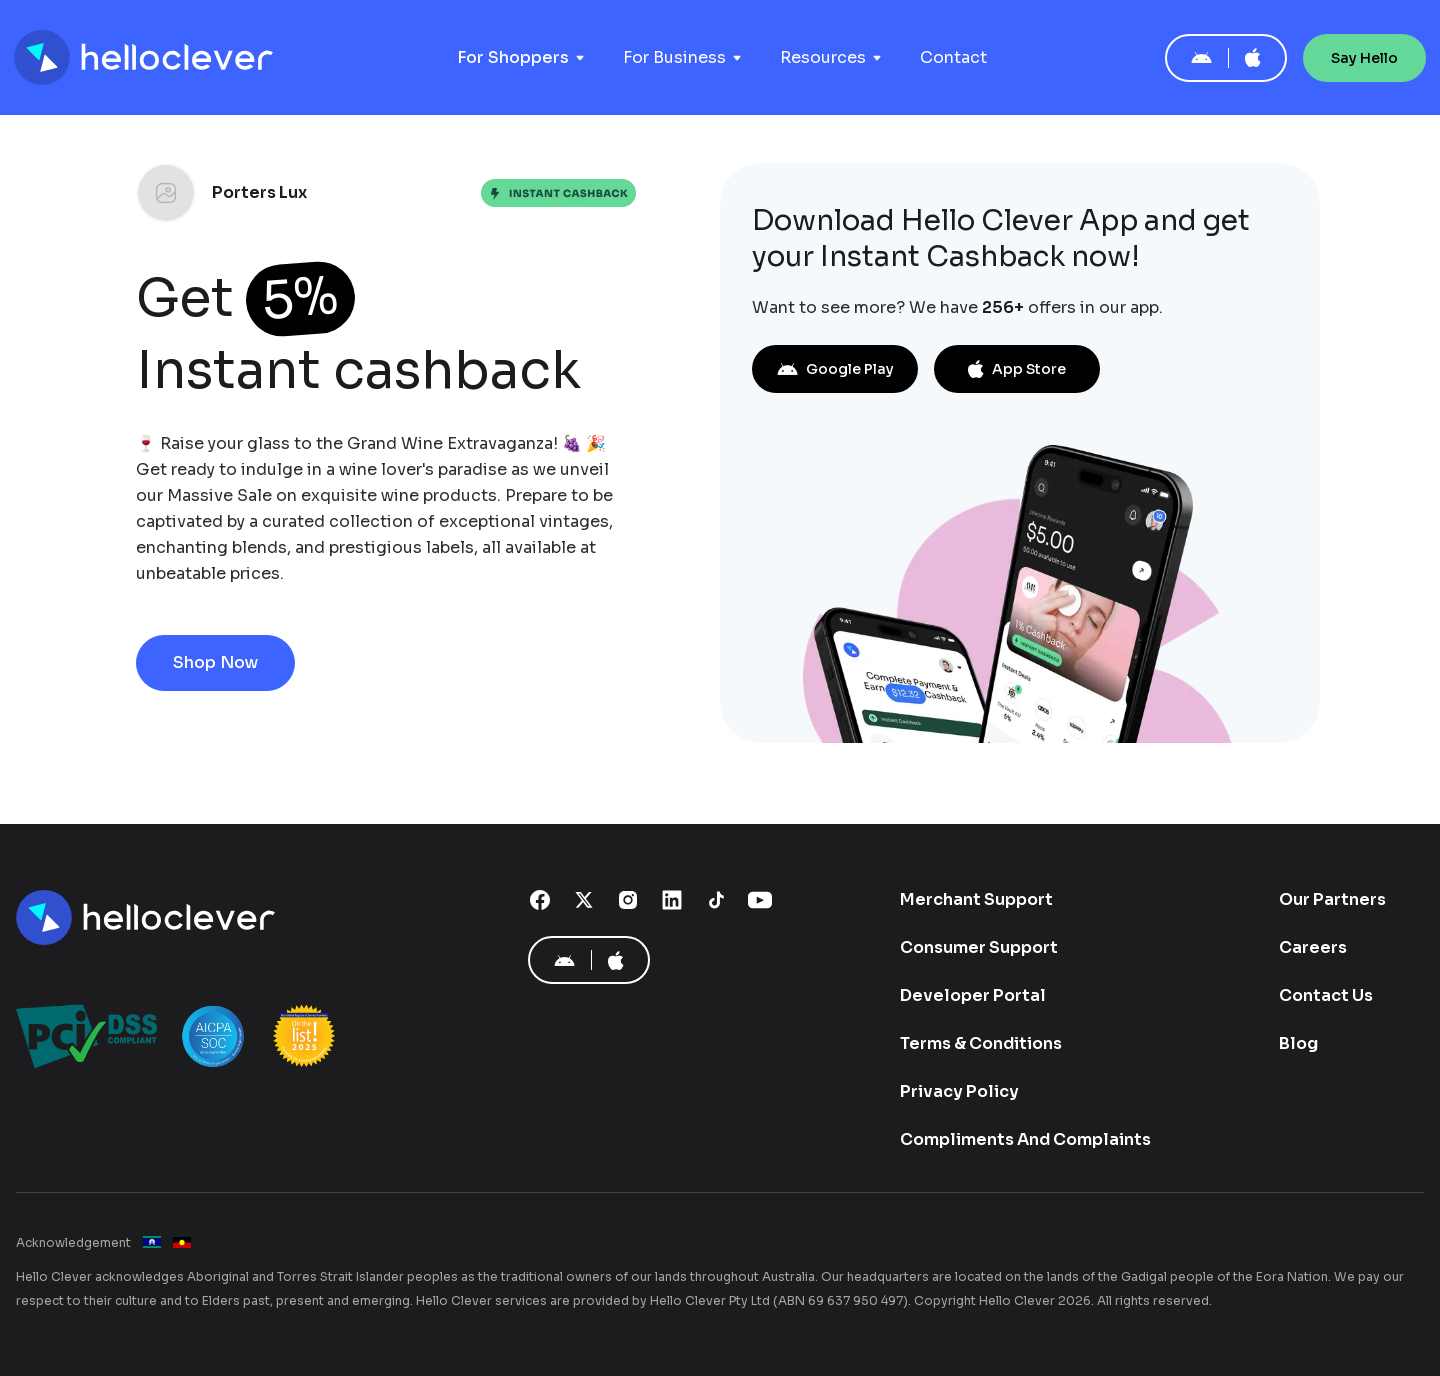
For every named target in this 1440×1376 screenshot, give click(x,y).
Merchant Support (976, 899)
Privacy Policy (959, 1091)
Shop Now (215, 662)
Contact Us (1326, 995)
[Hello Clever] (148, 918)
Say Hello (1364, 58)
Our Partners (1332, 899)
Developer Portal (973, 995)
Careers (1313, 947)
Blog (1298, 1043)
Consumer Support (979, 947)
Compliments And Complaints (1025, 1139)
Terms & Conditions (981, 1043)
